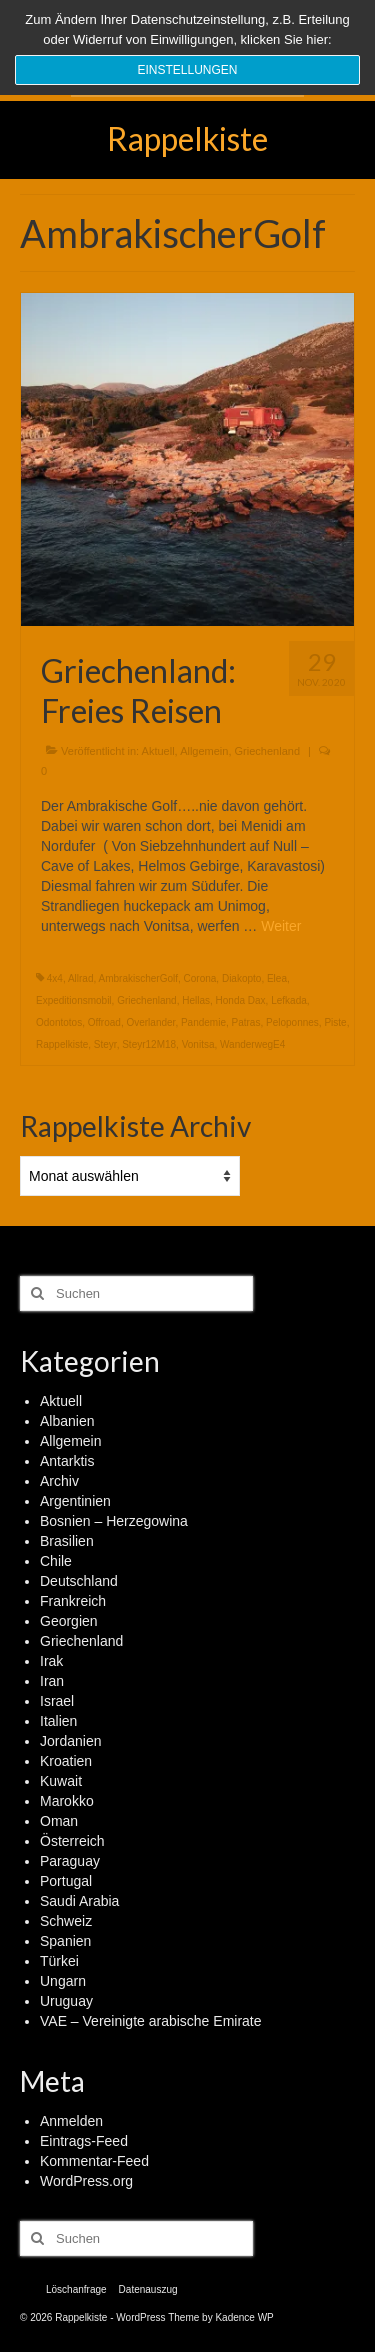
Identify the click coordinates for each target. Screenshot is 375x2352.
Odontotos (59, 1022)
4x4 (55, 978)
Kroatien (66, 1761)
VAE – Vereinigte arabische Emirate (151, 2021)
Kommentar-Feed (94, 2161)
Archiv (59, 1481)
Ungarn (63, 1981)
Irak (51, 1661)
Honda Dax (241, 1000)
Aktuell (158, 751)
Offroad (104, 1022)
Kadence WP (244, 2317)
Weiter (281, 926)
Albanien (67, 1421)
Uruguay (66, 2001)
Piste (335, 1022)
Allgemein (204, 751)
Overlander (150, 1022)
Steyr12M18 (149, 1044)
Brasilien (67, 1541)
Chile (56, 1561)
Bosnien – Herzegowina (114, 1521)
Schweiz (66, 1921)
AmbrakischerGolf (138, 978)
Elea (277, 978)
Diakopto (241, 978)
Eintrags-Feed (84, 2141)
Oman (59, 1821)
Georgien (69, 1621)
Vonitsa (198, 1044)
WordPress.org (86, 2181)
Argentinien (75, 1501)
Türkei (59, 1961)
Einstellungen (187, 70)
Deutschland (79, 1581)
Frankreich (73, 1601)
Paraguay (70, 1861)
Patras (246, 1022)
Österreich (72, 1841)
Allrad (81, 978)
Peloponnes (292, 1022)
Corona (200, 978)
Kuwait (61, 1781)
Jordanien (71, 1741)
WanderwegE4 (252, 1044)
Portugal (66, 1881)
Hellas (196, 1000)
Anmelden (71, 2121)
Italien (58, 1721)
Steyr (105, 1044)
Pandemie (203, 1022)
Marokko (67, 1801)
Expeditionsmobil (74, 1000)
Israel (57, 1701)
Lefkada (289, 1000)
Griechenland (267, 751)
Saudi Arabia (79, 1901)
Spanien (65, 1941)
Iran (52, 1681)
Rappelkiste (187, 138)
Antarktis (67, 1461)
